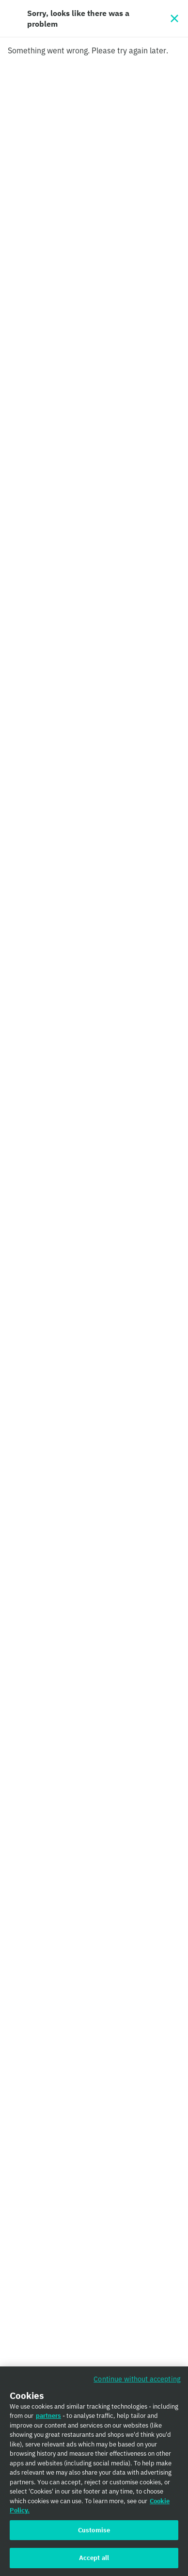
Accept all (94, 2560)
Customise (94, 2531)
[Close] (174, 18)
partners (48, 2417)
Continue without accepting (137, 2380)
